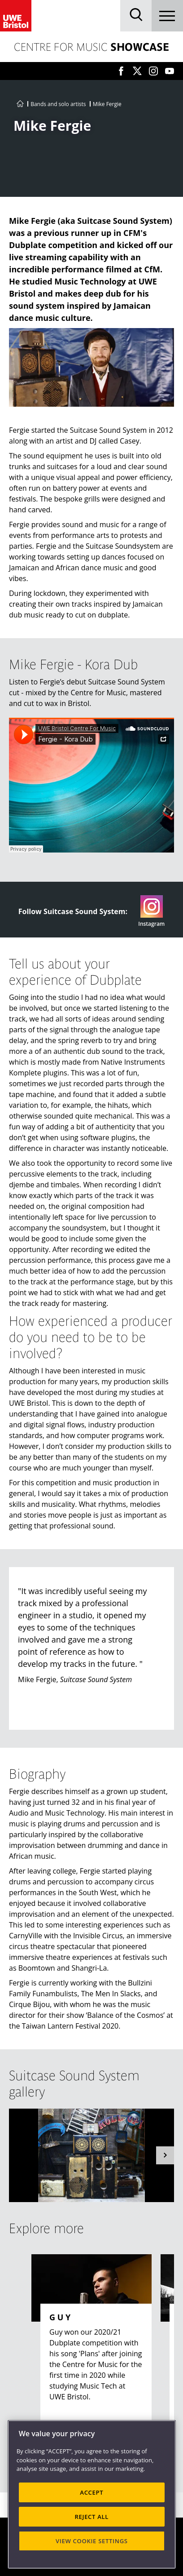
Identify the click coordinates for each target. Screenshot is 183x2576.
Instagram (151, 911)
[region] (92, 2494)
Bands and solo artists (58, 104)
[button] (165, 2155)
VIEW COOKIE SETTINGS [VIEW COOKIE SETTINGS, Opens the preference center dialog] (92, 2541)
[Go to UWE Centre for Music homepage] (20, 104)
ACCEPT (91, 2492)
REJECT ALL (92, 2517)
